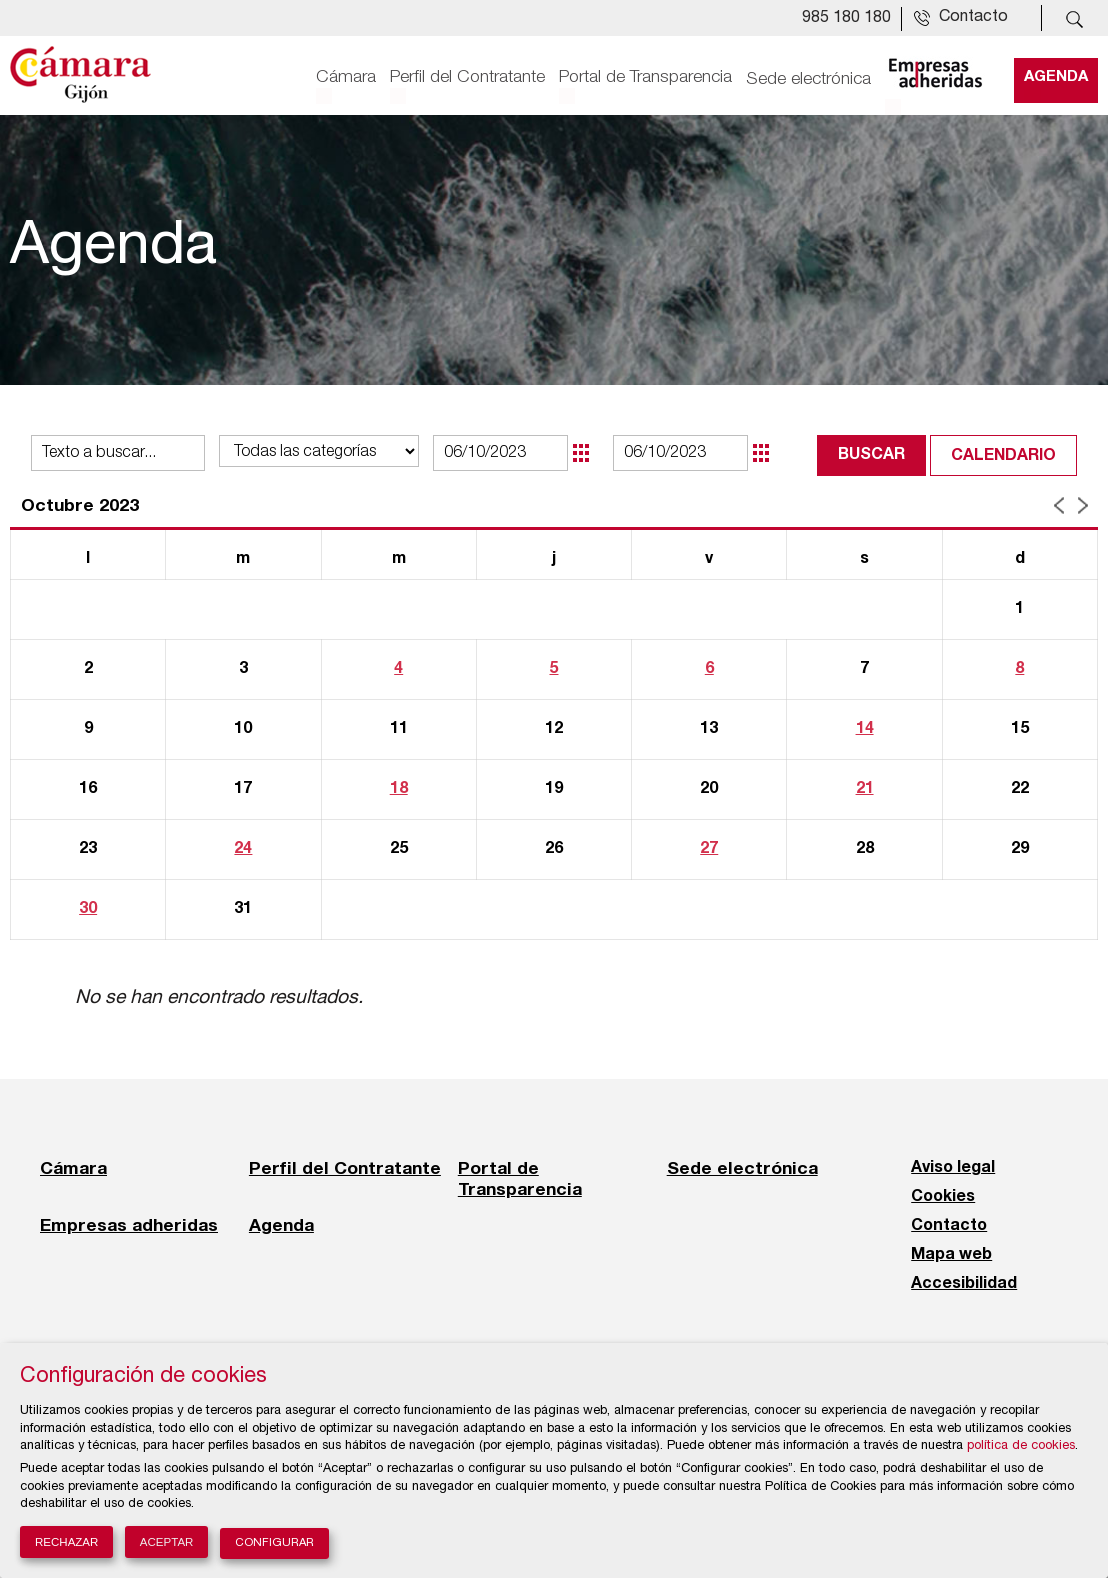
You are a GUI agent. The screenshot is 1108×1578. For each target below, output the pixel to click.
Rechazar (66, 1542)
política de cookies (1021, 1446)
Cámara (346, 77)
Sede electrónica (808, 77)
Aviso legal (953, 1168)
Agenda (1056, 77)
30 (88, 909)
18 (399, 789)
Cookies (943, 1197)
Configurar (274, 1543)
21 (865, 789)
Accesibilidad (964, 1284)
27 (709, 849)
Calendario (1003, 456)
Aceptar (167, 1542)
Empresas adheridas (129, 1225)
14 (865, 729)
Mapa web (951, 1255)
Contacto (949, 1226)
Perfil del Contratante (467, 77)
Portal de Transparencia (645, 77)
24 (243, 849)
